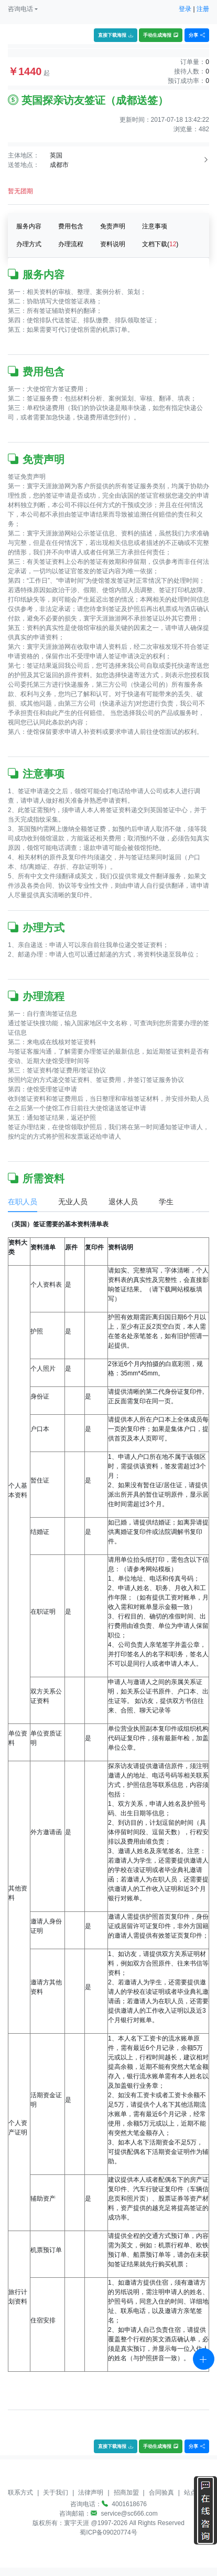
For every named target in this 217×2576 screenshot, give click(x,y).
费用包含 (70, 226)
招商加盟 (126, 2492)
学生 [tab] (166, 1201)
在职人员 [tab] (22, 1201)
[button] (23, 9)
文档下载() (160, 244)
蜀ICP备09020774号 (108, 2532)
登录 (185, 9)
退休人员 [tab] (123, 1201)
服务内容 (28, 226)
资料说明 (112, 244)
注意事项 (154, 226)
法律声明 (90, 2492)
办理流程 (70, 244)
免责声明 (112, 226)
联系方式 (20, 2492)
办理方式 (28, 244)
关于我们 (55, 2492)
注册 (203, 9)
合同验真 (161, 2492)
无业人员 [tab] (73, 1201)
